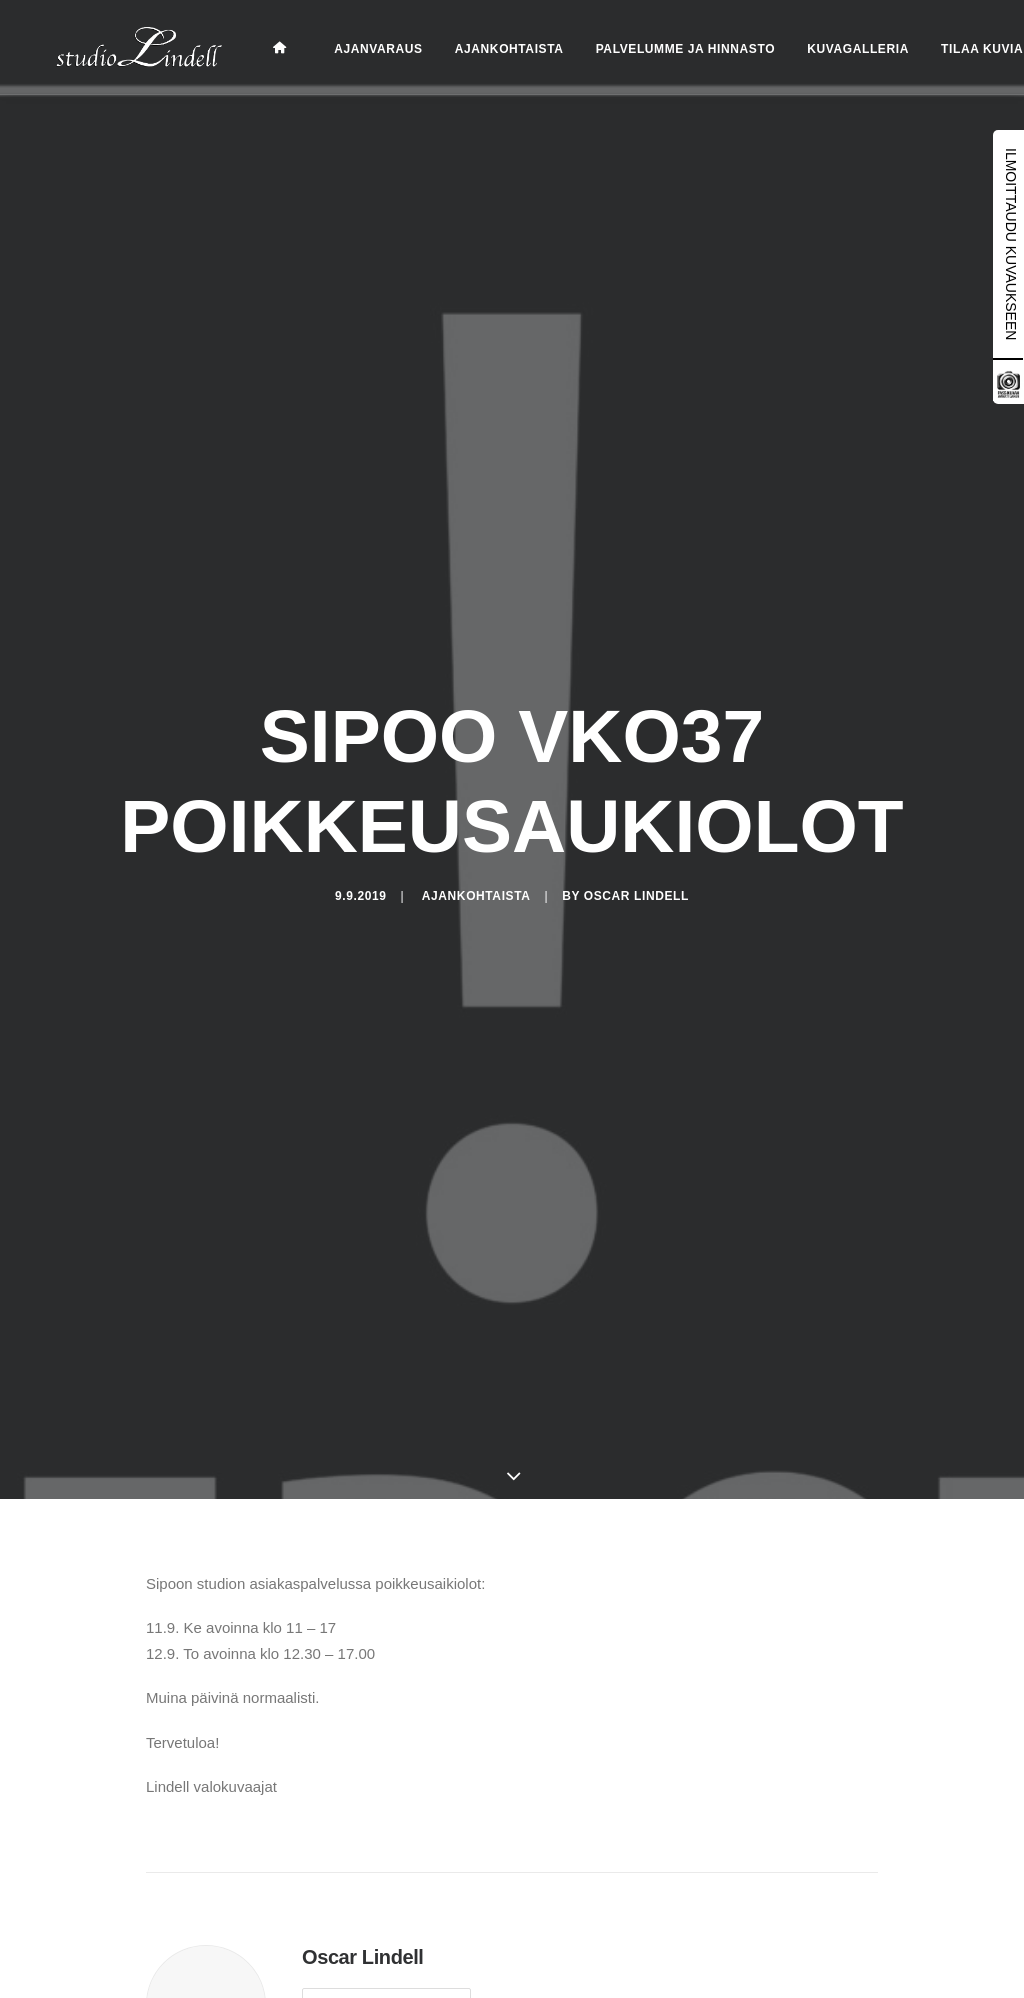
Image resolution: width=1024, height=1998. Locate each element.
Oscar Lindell (636, 892)
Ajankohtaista (485, 49)
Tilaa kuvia (958, 49)
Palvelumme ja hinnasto (661, 49)
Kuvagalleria (834, 49)
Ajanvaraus (354, 49)
